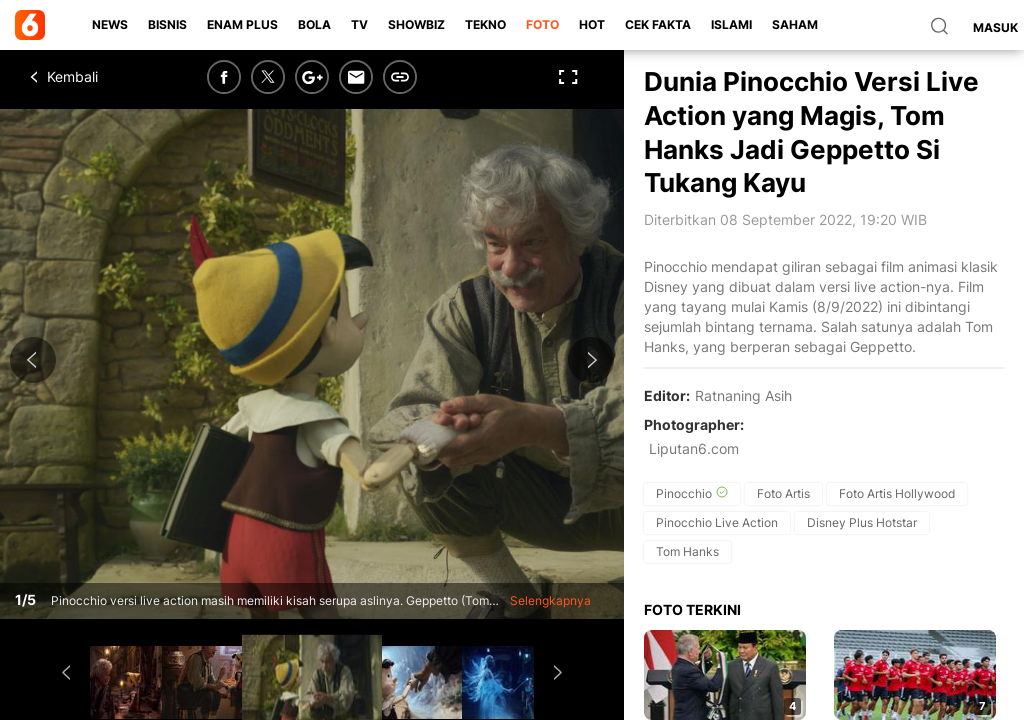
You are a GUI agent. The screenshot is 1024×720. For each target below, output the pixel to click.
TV (359, 24)
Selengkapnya (550, 600)
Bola (314, 24)
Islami (731, 24)
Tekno (485, 24)
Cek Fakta (658, 24)
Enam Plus (242, 24)
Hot (592, 24)
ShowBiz (416, 24)
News (110, 24)
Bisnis (167, 24)
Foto (542, 24)
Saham (795, 24)
